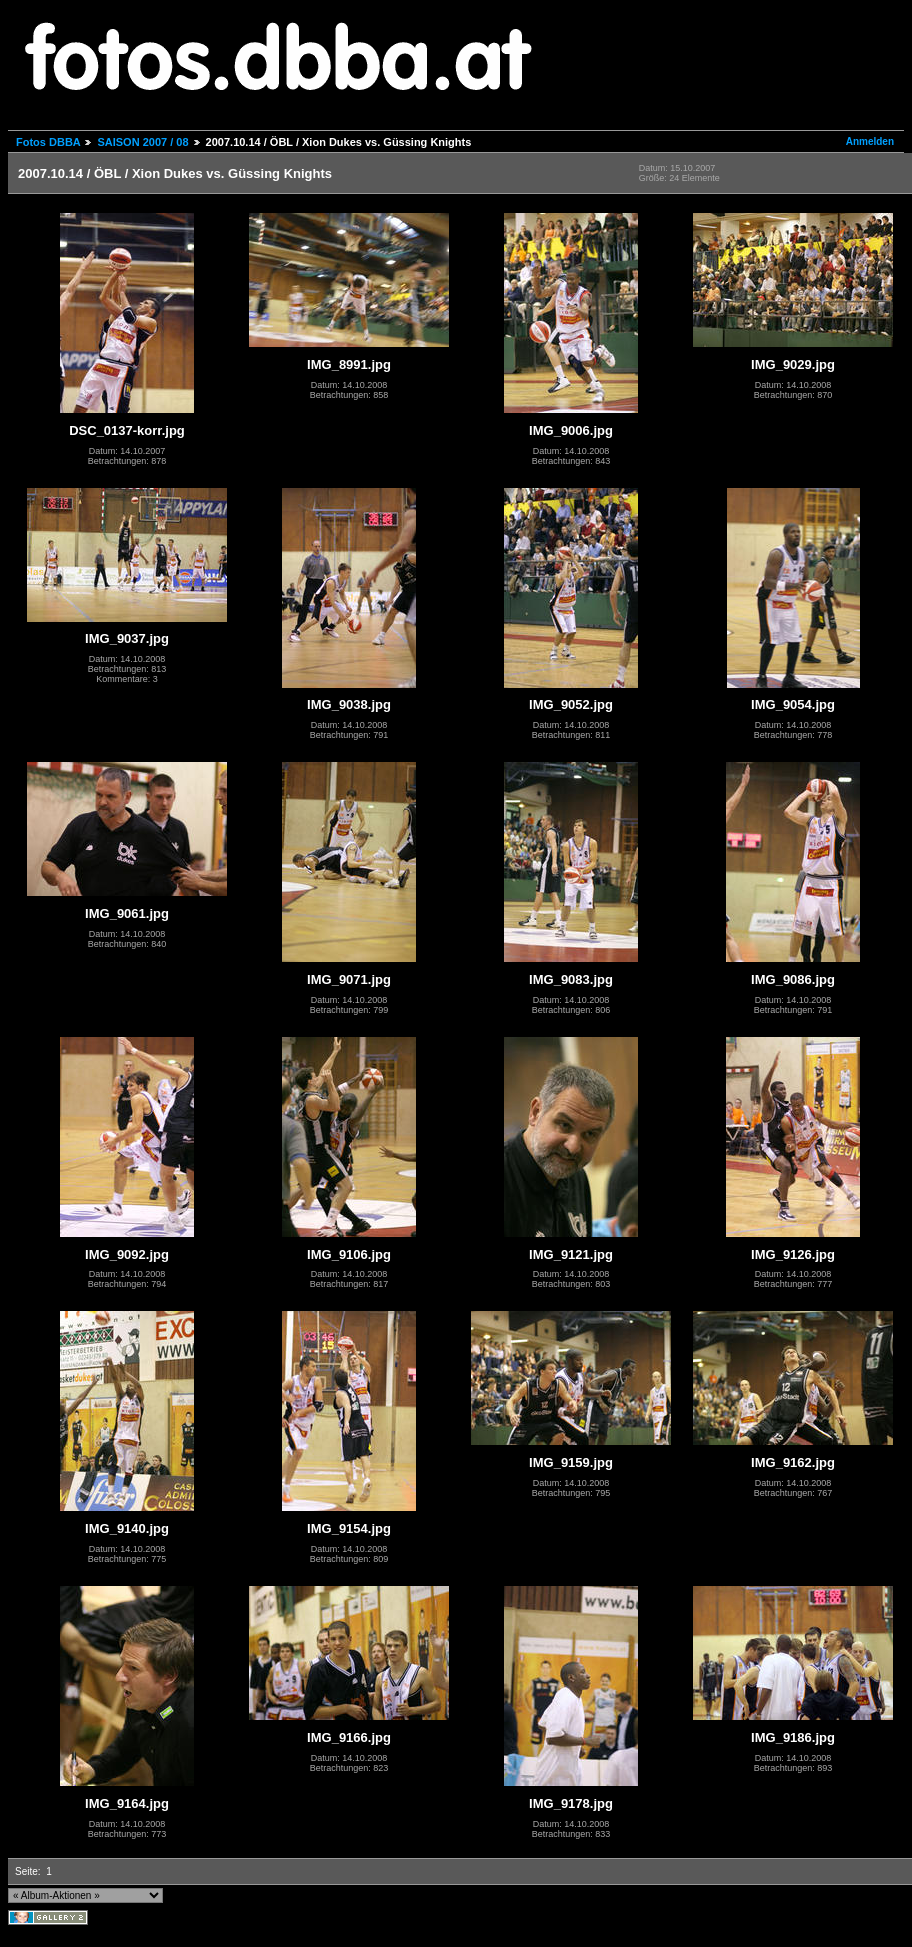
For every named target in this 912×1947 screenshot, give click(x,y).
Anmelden (870, 141)
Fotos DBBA (48, 142)
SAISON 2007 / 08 (142, 142)
